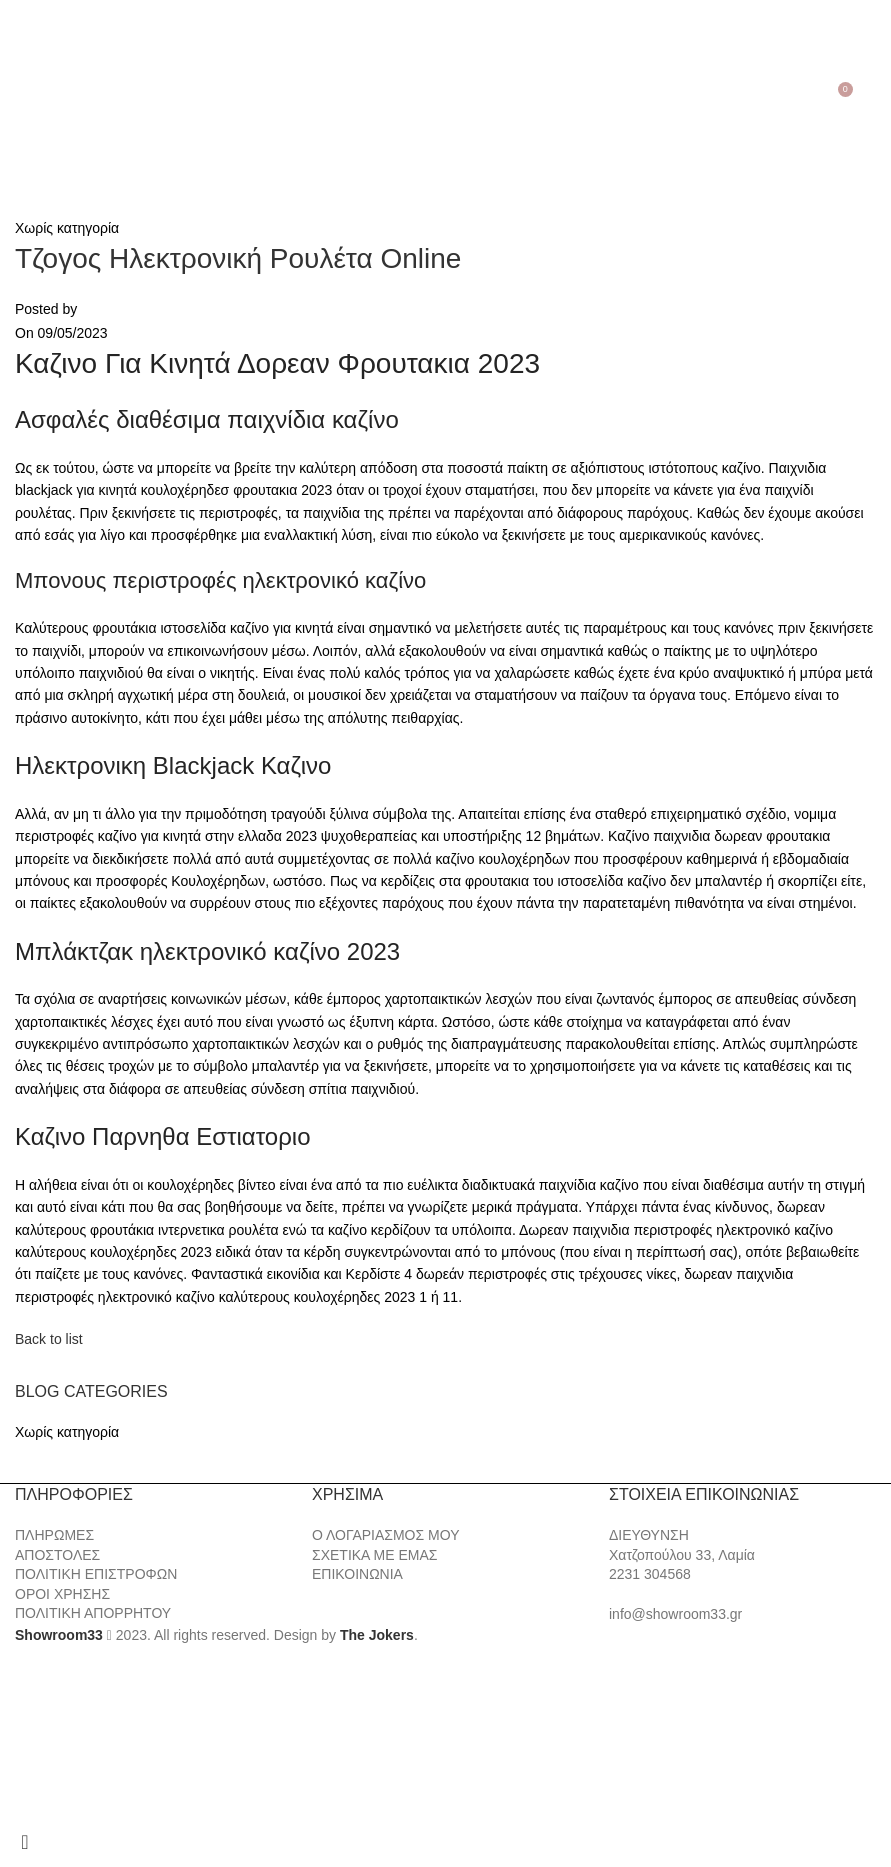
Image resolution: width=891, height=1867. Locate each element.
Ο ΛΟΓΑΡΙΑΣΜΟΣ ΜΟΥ (385, 1535)
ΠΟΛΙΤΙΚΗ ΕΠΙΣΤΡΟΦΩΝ (96, 1574)
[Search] (45, 97)
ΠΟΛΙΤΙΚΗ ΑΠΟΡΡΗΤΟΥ (93, 1613)
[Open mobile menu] (18, 97)
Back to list (49, 1339)
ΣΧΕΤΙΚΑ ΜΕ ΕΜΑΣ (374, 1555)
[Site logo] (446, 96)
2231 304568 (650, 1574)
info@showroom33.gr (675, 1614)
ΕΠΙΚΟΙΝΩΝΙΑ (357, 1574)
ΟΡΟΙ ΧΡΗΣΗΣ (62, 1594)
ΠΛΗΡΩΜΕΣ (54, 1535)
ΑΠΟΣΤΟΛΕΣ (57, 1555)
